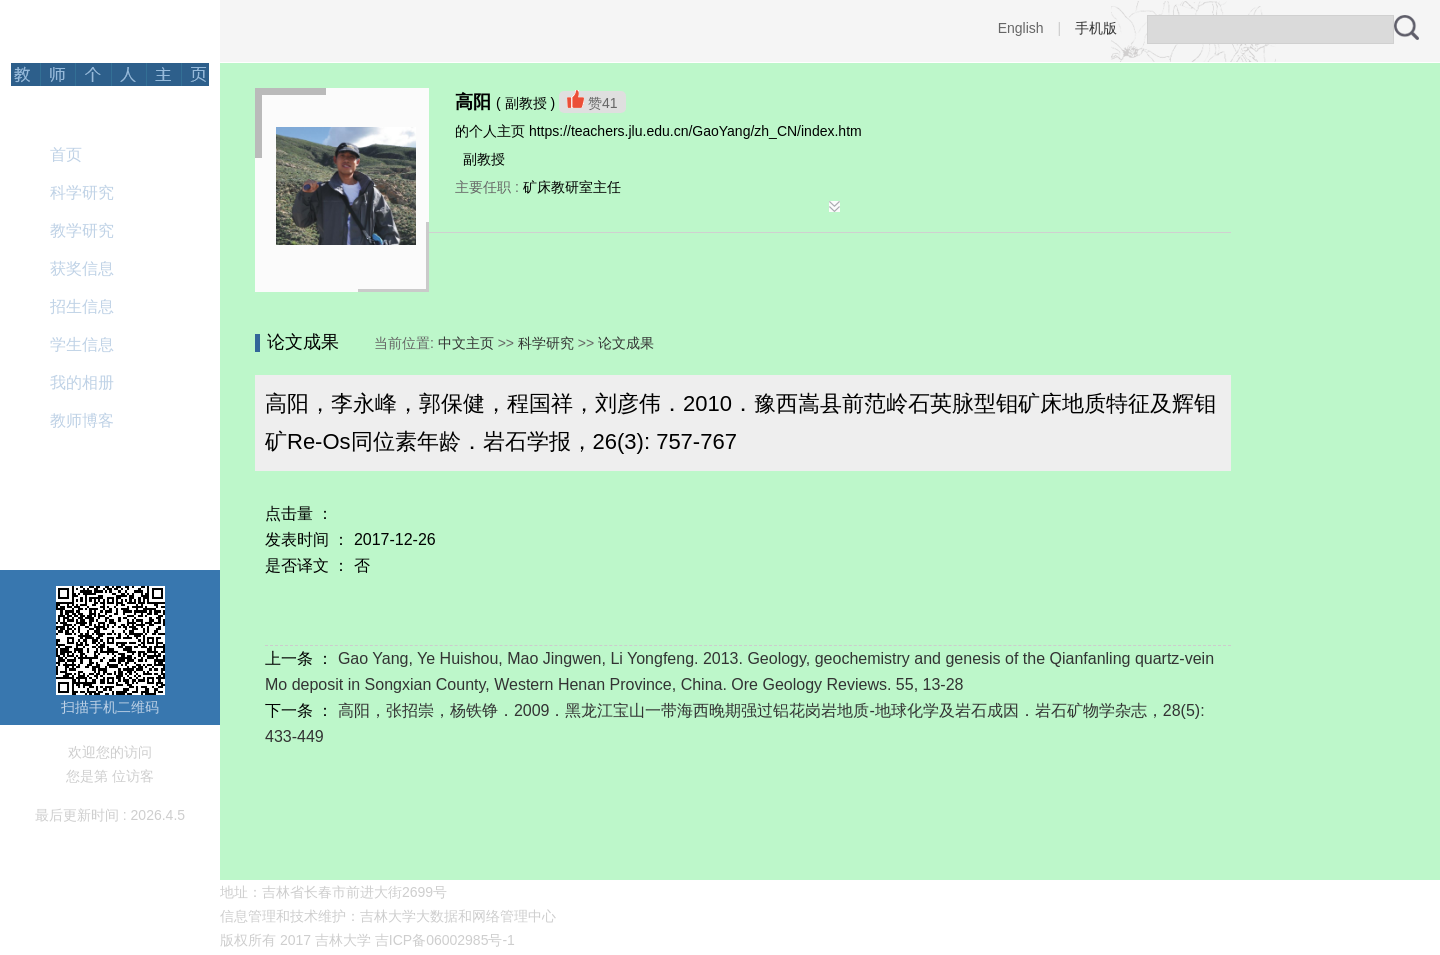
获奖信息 (82, 268)
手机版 (1096, 28)
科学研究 (82, 192)
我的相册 (82, 382)
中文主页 (466, 343)
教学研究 (82, 230)
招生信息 (82, 306)
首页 (66, 154)
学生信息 (82, 344)
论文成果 (626, 343)
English (1021, 28)
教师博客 (82, 420)
